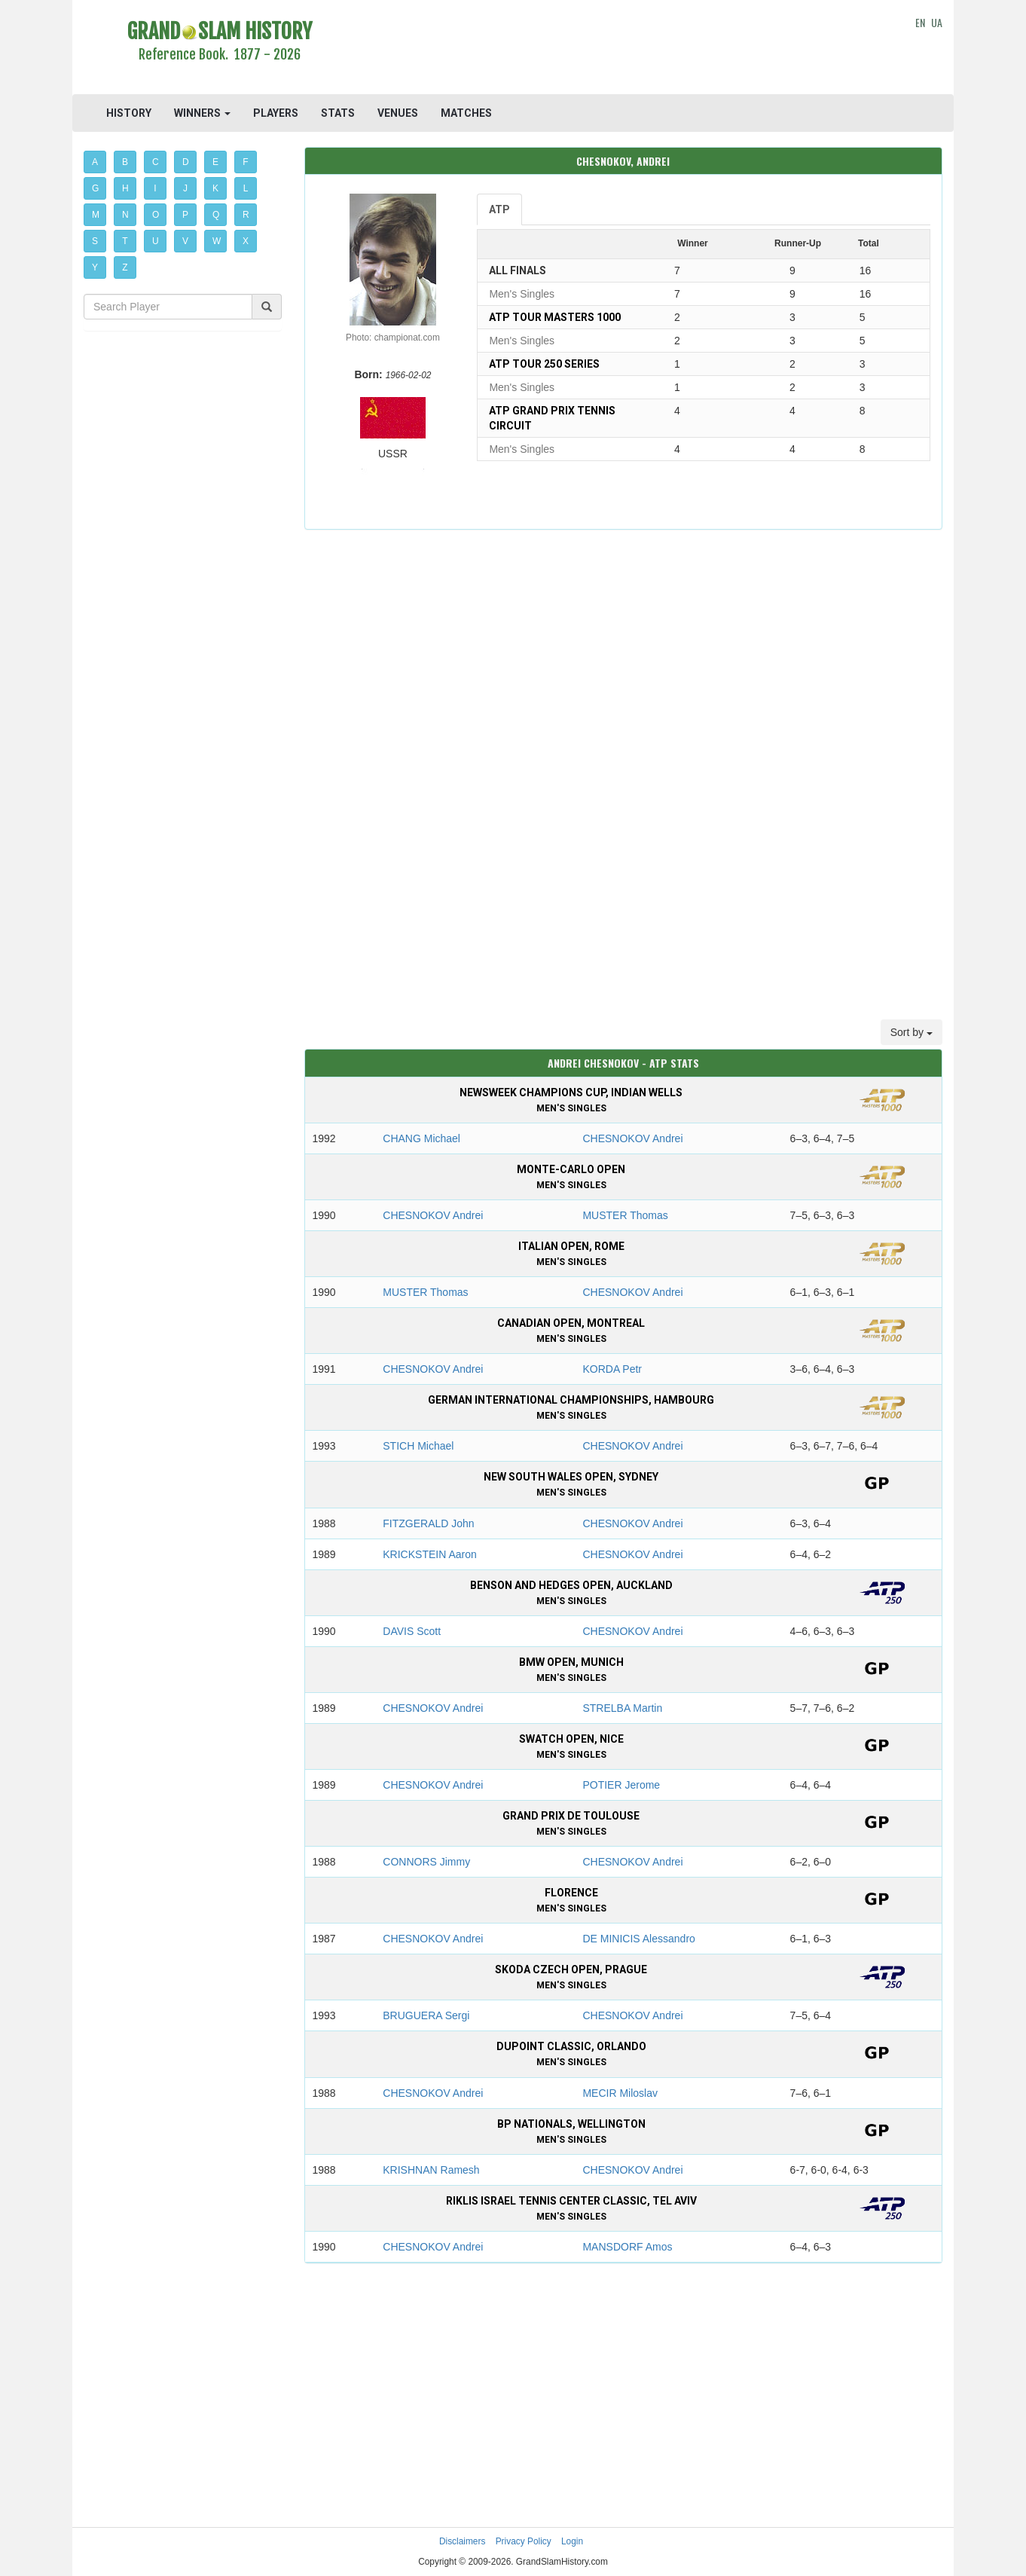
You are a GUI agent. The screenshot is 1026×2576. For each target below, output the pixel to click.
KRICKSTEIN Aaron (430, 1554)
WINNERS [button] (202, 113)
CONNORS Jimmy (426, 1862)
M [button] (95, 214)
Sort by (911, 1032)
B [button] (125, 162)
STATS (338, 113)
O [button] (155, 214)
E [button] (215, 162)
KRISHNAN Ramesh (431, 2170)
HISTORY (128, 113)
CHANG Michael (421, 1138)
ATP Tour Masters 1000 (555, 317)
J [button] (185, 188)
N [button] (125, 214)
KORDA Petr (612, 1369)
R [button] (246, 214)
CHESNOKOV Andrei (632, 1138)
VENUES (397, 113)
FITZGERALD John (428, 1523)
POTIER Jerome (621, 1785)
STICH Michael (418, 1446)
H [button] (125, 188)
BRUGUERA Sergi (426, 2015)
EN (920, 22)
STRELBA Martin (622, 1708)
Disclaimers (462, 2541)
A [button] (95, 162)
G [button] (95, 188)
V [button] (185, 241)
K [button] (215, 188)
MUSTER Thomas (624, 1215)
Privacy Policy (523, 2541)
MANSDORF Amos (627, 2247)
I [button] (155, 188)
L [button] (246, 188)
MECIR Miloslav (620, 2093)
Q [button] (215, 214)
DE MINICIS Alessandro (638, 1939)
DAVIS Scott (412, 1631)
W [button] (216, 241)
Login (572, 2541)
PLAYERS (275, 113)
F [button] (245, 162)
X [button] (246, 241)
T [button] (124, 241)
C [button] (155, 162)
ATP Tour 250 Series (544, 364)
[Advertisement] (623, 49)
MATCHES (466, 113)
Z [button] (124, 267)
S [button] (95, 241)
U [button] (155, 241)
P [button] (185, 214)
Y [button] (95, 267)
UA (936, 22)
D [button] (185, 162)
